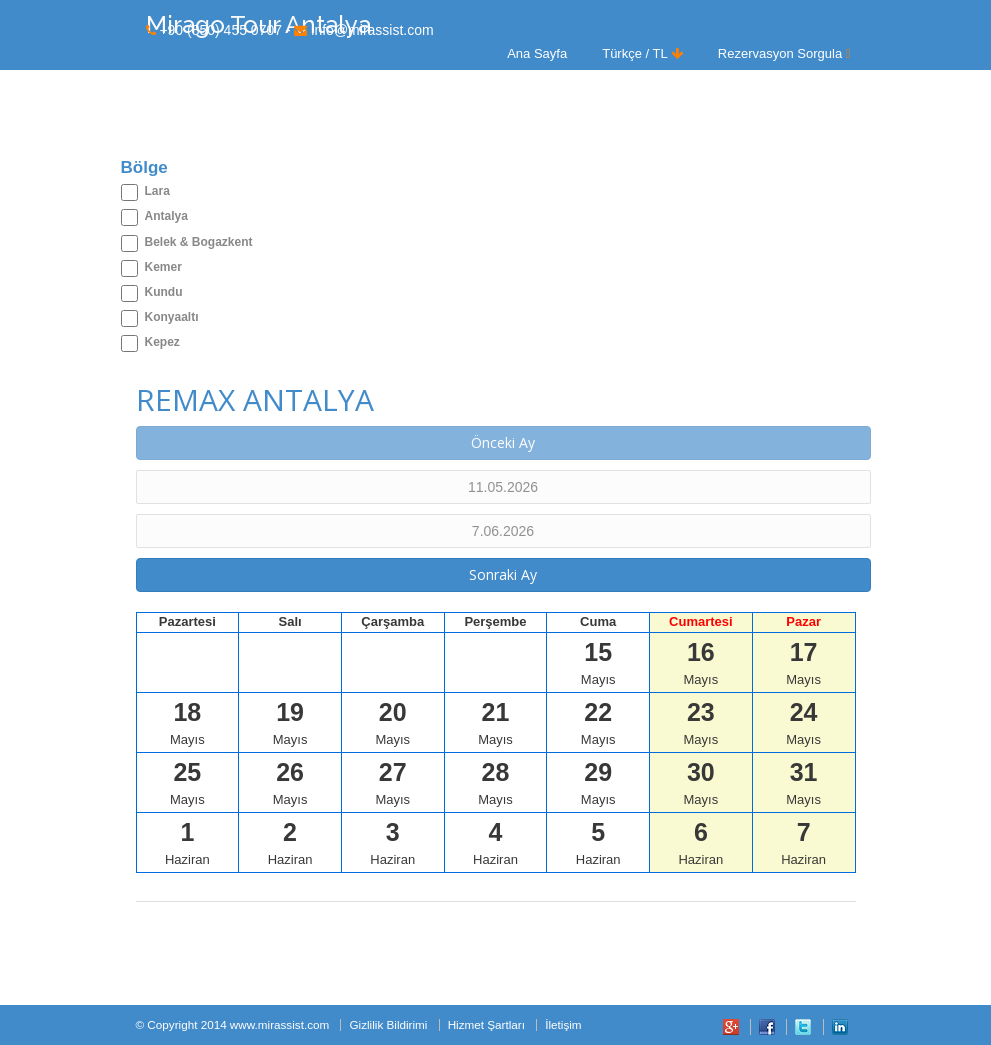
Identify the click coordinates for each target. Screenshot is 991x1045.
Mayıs (598, 662)
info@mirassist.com (372, 30)
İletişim (563, 1024)
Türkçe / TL (642, 53)
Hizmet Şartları (486, 1024)
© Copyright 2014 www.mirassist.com (233, 1024)
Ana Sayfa (537, 53)
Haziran (187, 842)
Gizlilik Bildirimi (388, 1024)
